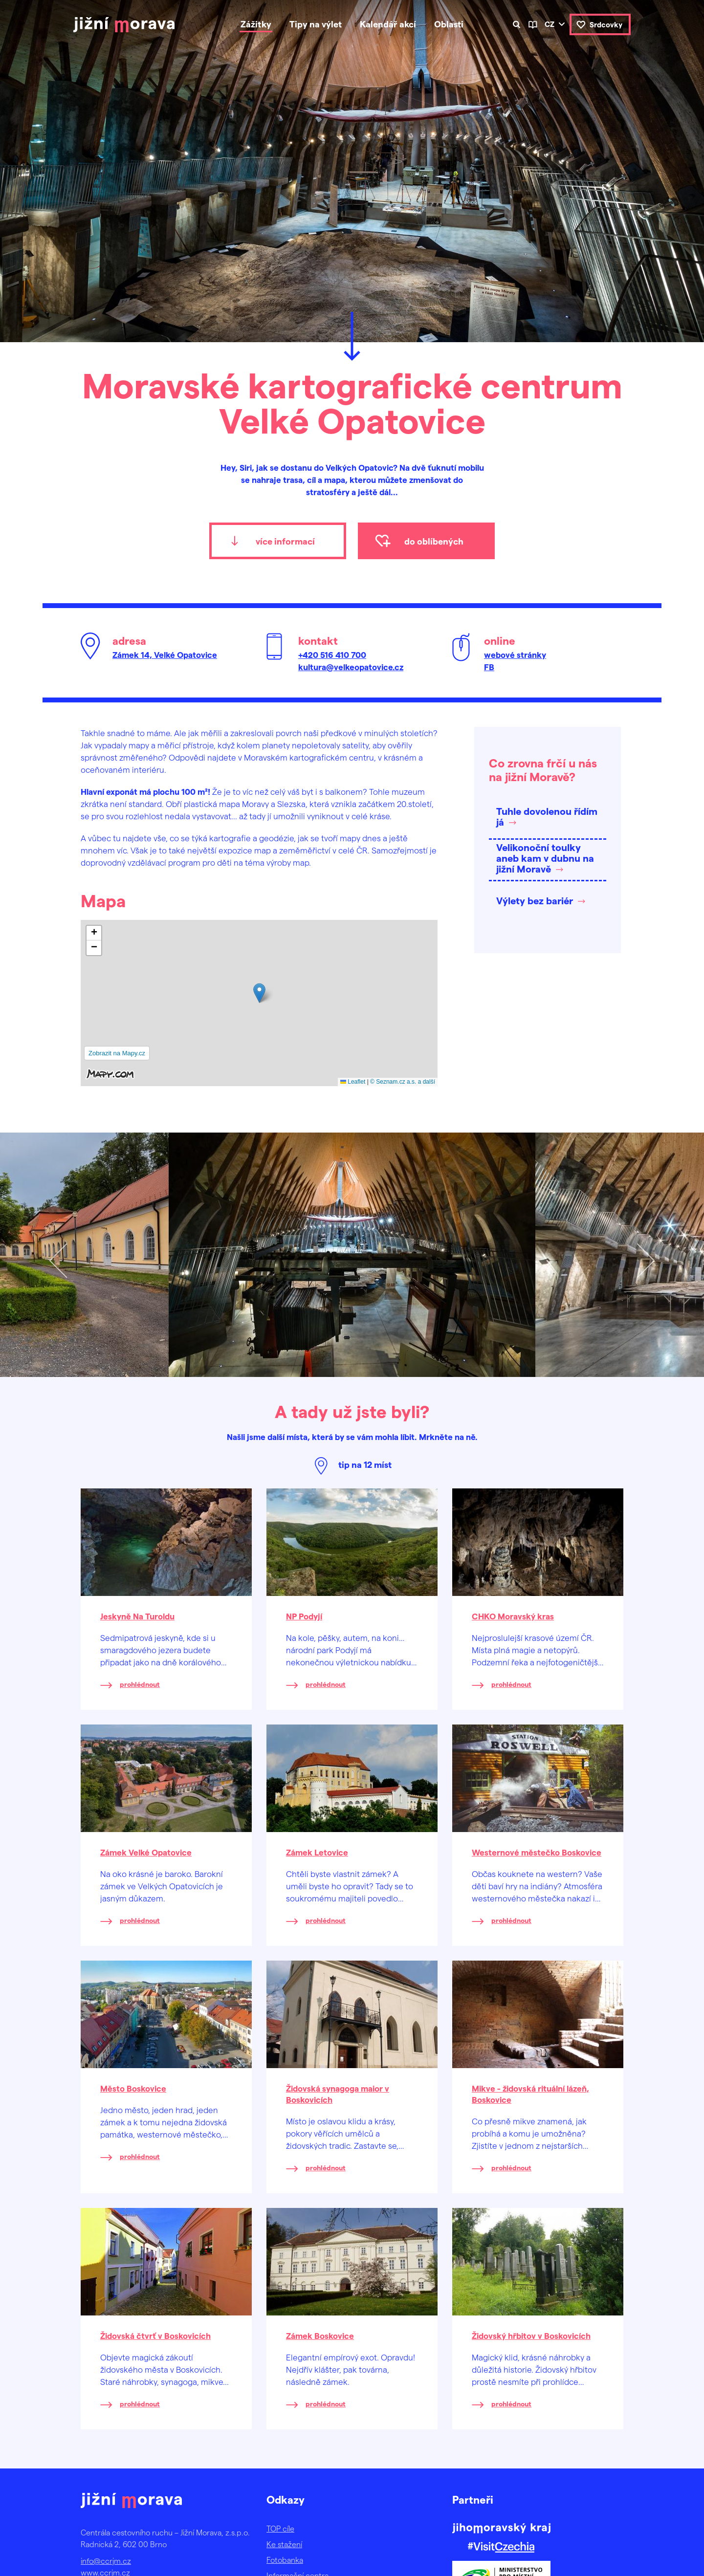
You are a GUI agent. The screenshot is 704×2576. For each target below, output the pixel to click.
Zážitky (256, 24)
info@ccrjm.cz (106, 2560)
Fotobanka (284, 2559)
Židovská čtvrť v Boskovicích (155, 2335)
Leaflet (352, 1081)
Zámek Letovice (317, 1852)
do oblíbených (433, 541)
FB (489, 667)
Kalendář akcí (388, 24)
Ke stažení (284, 2544)
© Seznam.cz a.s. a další (402, 1081)
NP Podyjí (304, 1616)
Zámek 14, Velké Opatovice (164, 654)
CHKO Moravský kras (513, 1616)
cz (549, 24)
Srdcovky (606, 24)
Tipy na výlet (315, 24)
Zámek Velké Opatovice (146, 1852)
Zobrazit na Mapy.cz (116, 1053)
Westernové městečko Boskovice (536, 1852)
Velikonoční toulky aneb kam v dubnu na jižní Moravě (545, 857)
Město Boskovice (133, 2088)
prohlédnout (140, 1684)
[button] (259, 993)
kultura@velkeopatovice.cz (350, 667)
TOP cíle (280, 2528)
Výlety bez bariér (534, 900)
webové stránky (515, 654)
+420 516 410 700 (332, 654)
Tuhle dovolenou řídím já (546, 816)
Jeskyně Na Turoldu (137, 1616)
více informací (285, 541)
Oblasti (448, 24)
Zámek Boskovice (320, 2335)
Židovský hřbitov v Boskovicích (531, 2335)
